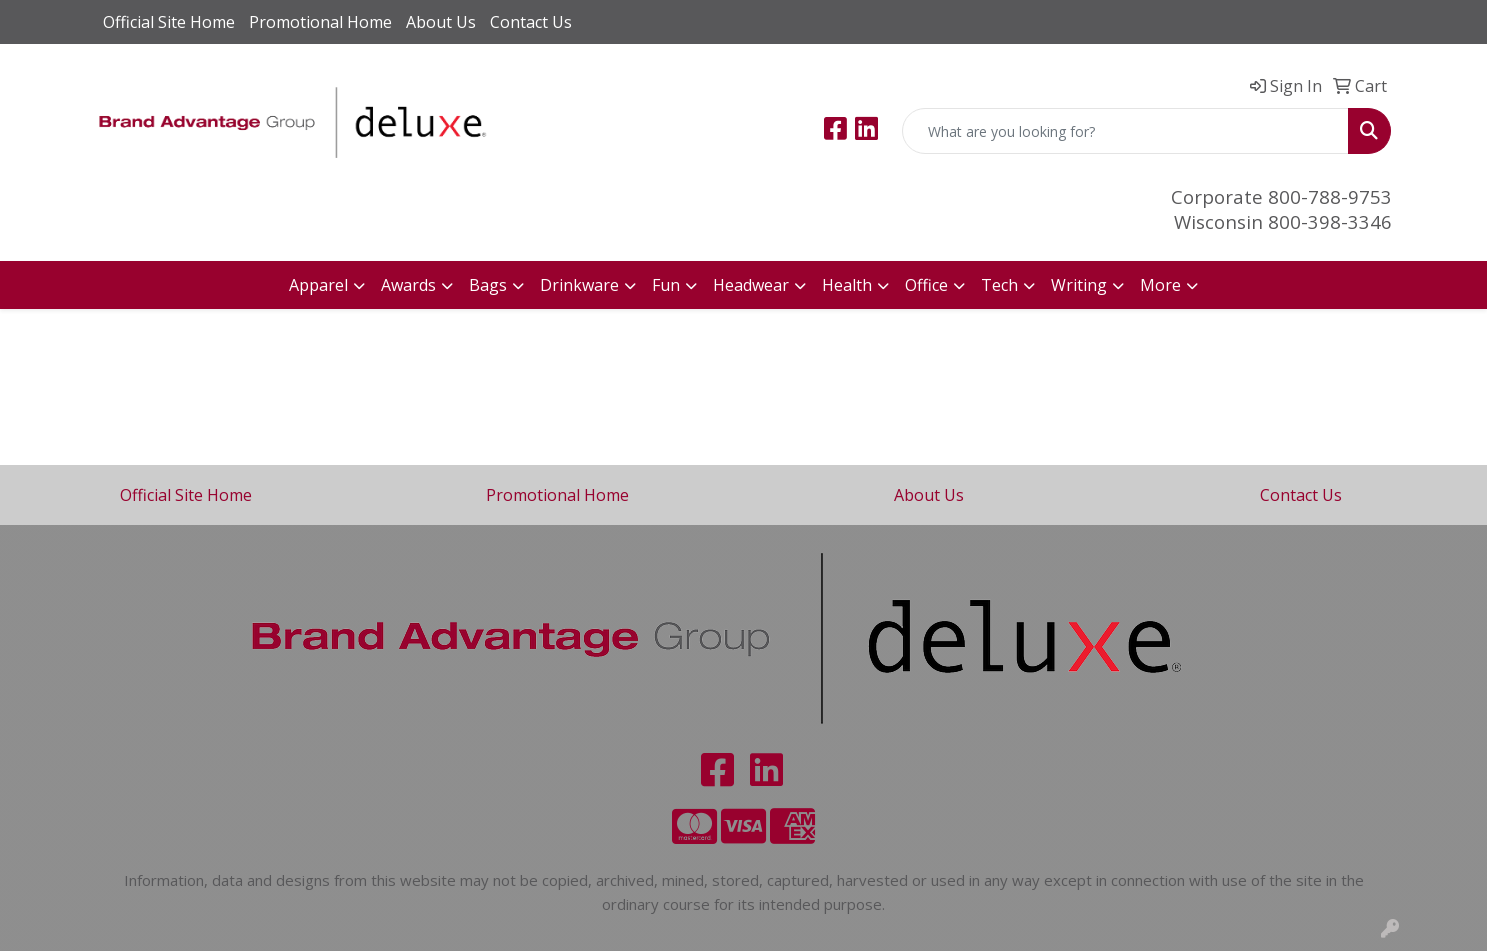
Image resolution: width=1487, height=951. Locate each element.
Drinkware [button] (579, 285)
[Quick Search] (1125, 131)
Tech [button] (999, 285)
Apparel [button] (318, 285)
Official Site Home (169, 22)
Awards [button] (408, 285)
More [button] (1160, 285)
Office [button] (926, 285)
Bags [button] (488, 285)
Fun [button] (666, 285)
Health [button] (847, 285)
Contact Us (531, 22)
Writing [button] (1079, 285)
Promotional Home (320, 22)
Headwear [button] (751, 285)
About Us (441, 22)
